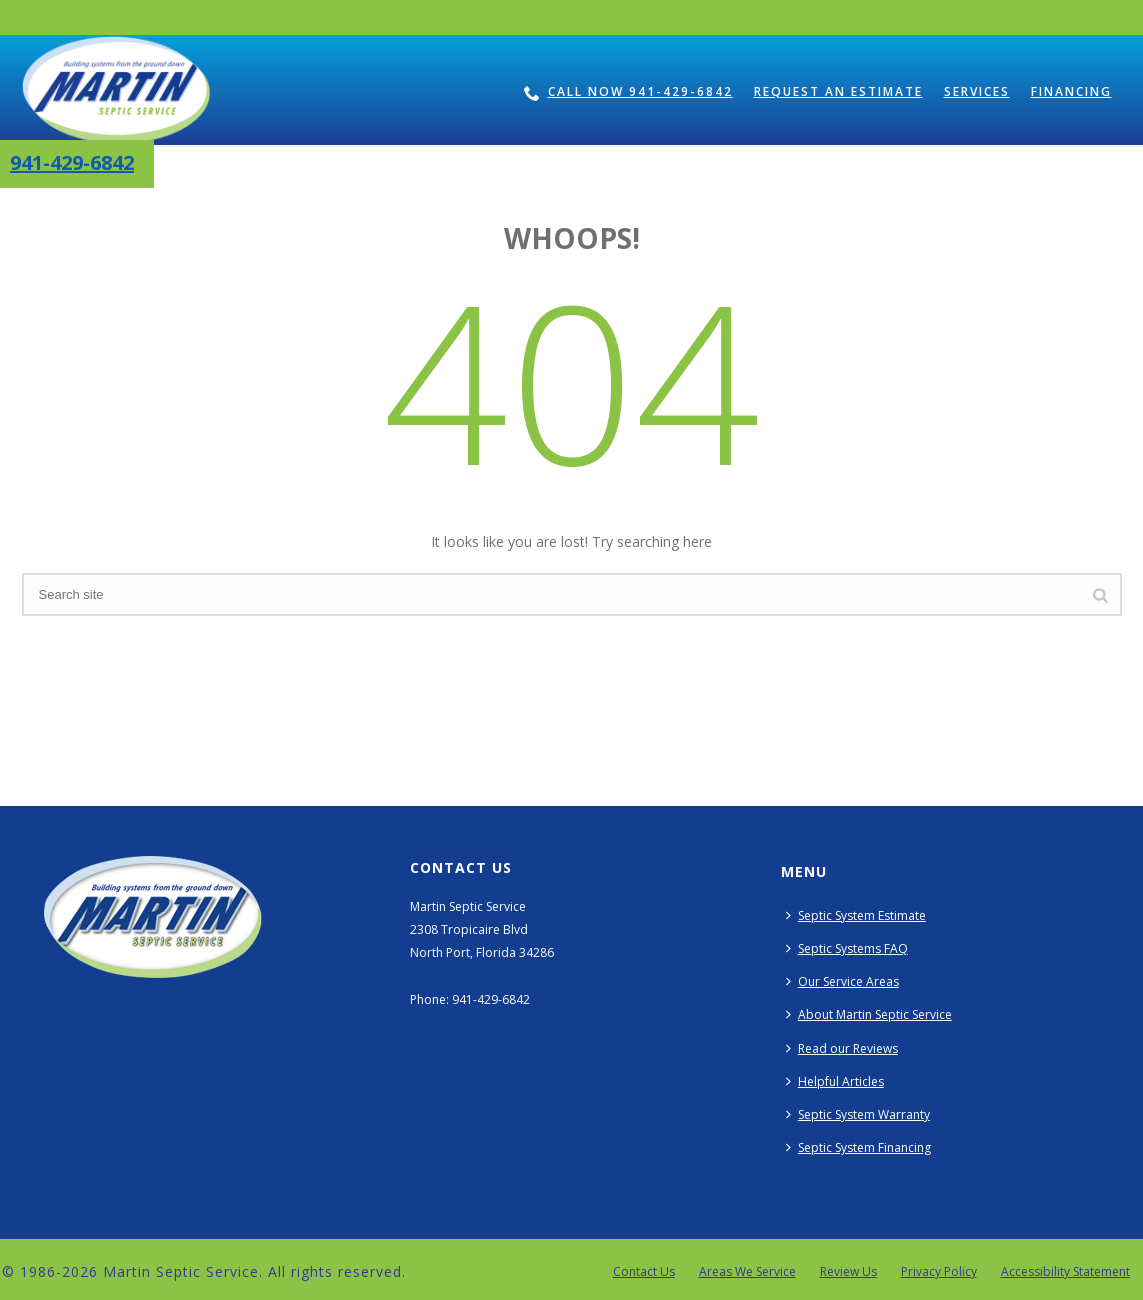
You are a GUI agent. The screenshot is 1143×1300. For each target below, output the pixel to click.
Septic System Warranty (858, 1114)
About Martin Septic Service (869, 1014)
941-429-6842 (72, 162)
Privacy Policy (939, 1272)
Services (977, 91)
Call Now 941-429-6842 (628, 92)
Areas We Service (747, 1272)
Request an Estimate (838, 91)
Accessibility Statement (1065, 1272)
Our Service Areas (842, 981)
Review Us (848, 1272)
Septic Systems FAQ (847, 948)
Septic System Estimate (856, 915)
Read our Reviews (842, 1048)
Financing (1071, 91)
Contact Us (644, 1272)
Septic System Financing (858, 1147)
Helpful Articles (835, 1081)
